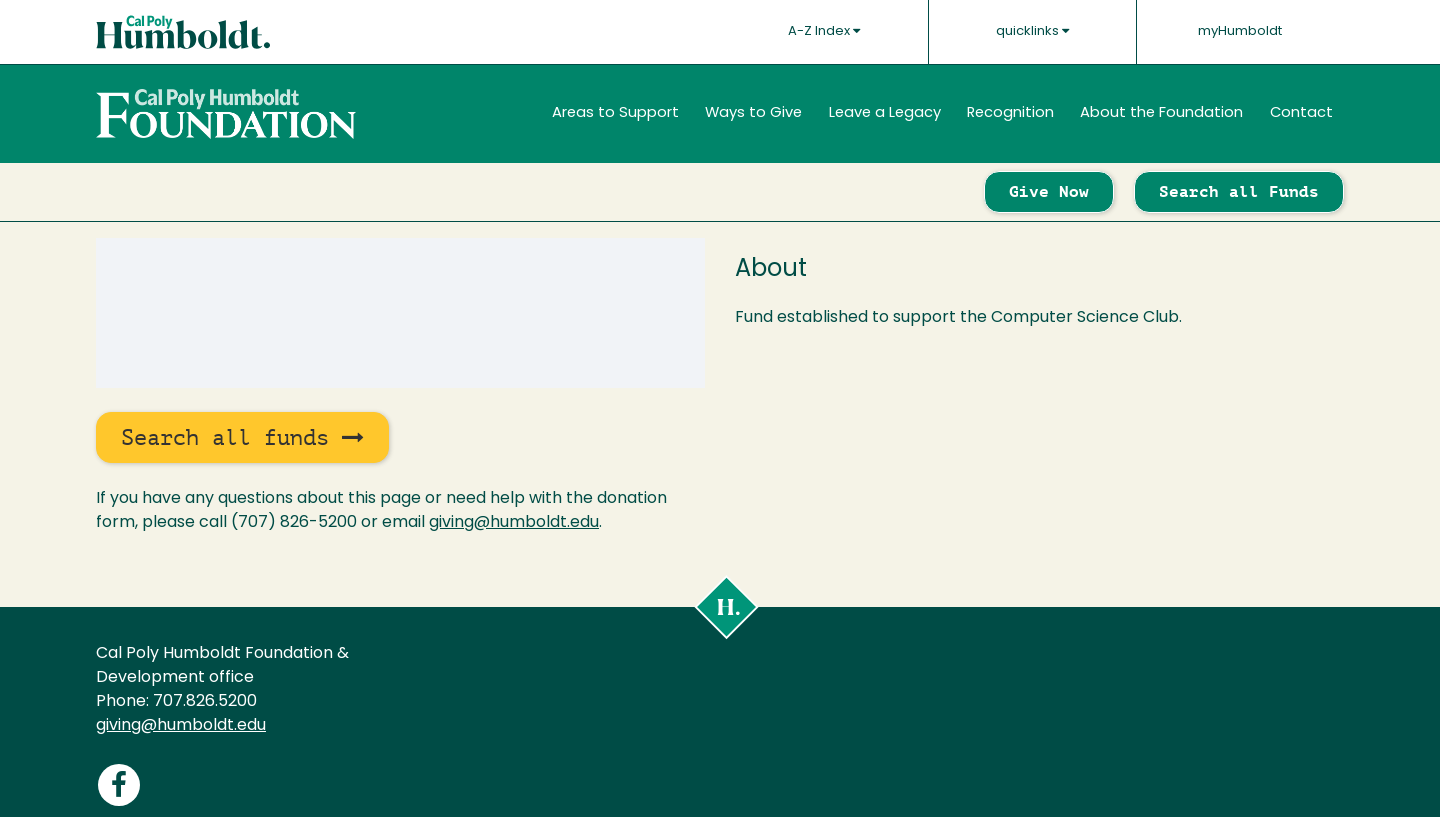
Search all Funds (1239, 191)
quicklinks (1032, 31)
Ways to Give (753, 113)
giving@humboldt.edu (514, 523)
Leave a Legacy (885, 113)
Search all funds (242, 437)
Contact (1301, 113)
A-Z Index (824, 31)
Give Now (1049, 191)
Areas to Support (615, 113)
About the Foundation (1161, 113)
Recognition (1010, 113)
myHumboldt (1240, 31)
